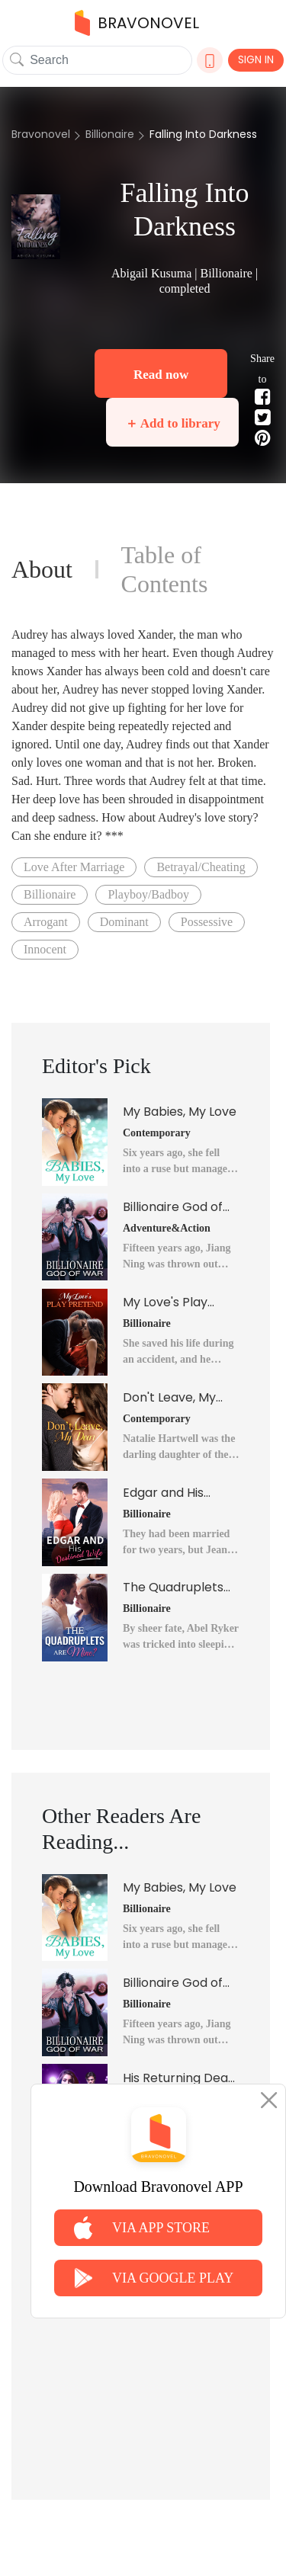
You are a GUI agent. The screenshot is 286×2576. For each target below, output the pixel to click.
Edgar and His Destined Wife (164, 1493)
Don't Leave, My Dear (169, 1398)
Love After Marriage (74, 866)
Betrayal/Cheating (200, 866)
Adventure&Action (166, 1228)
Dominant (124, 921)
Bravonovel (40, 134)
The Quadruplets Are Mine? (173, 1587)
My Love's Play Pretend (165, 1302)
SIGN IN (256, 59)
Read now (160, 374)
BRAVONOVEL (137, 23)
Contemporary (157, 1133)
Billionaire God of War (173, 1207)
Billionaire (109, 134)
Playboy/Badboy (148, 894)
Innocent (45, 949)
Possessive (207, 921)
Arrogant (46, 921)
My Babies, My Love (179, 1111)
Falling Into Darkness (203, 134)
